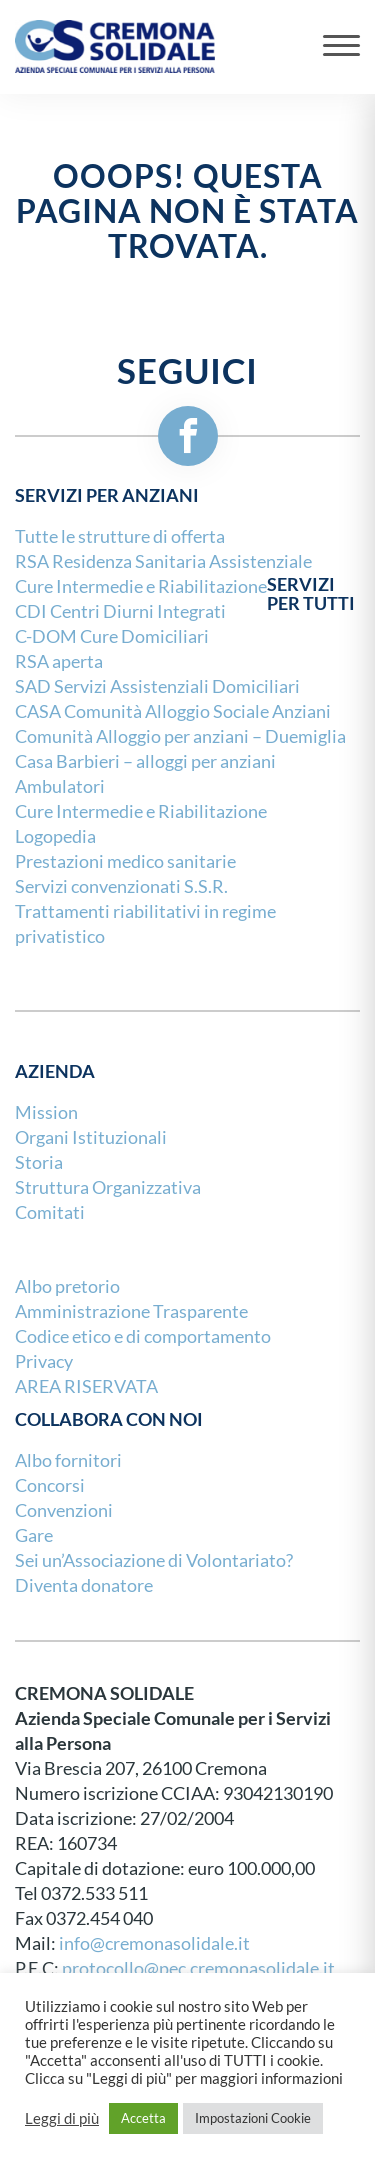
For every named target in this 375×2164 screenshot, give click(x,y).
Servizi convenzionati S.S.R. (121, 886)
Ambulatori (60, 786)
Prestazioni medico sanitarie (125, 861)
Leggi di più (62, 2119)
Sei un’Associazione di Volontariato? (154, 1560)
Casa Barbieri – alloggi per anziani (145, 761)
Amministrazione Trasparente (131, 1311)
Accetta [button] (143, 2118)
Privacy (44, 1361)
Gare (34, 1535)
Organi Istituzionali (91, 1137)
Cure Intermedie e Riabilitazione (141, 811)
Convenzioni (64, 1510)
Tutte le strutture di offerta (120, 536)
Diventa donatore (84, 1585)
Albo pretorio (67, 1286)
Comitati (50, 1212)
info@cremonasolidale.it (154, 1943)
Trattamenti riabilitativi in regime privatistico (145, 924)
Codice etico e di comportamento (143, 1336)
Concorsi (50, 1485)
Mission (46, 1112)
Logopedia (55, 836)
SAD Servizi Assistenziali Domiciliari (157, 686)
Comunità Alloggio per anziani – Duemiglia (180, 736)
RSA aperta (59, 661)
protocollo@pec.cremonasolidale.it (198, 1968)
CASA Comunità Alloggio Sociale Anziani (173, 711)
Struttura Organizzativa (108, 1187)
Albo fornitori (68, 1460)
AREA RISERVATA (86, 1386)
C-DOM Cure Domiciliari (112, 636)
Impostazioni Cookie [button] (253, 2118)
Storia (39, 1162)
